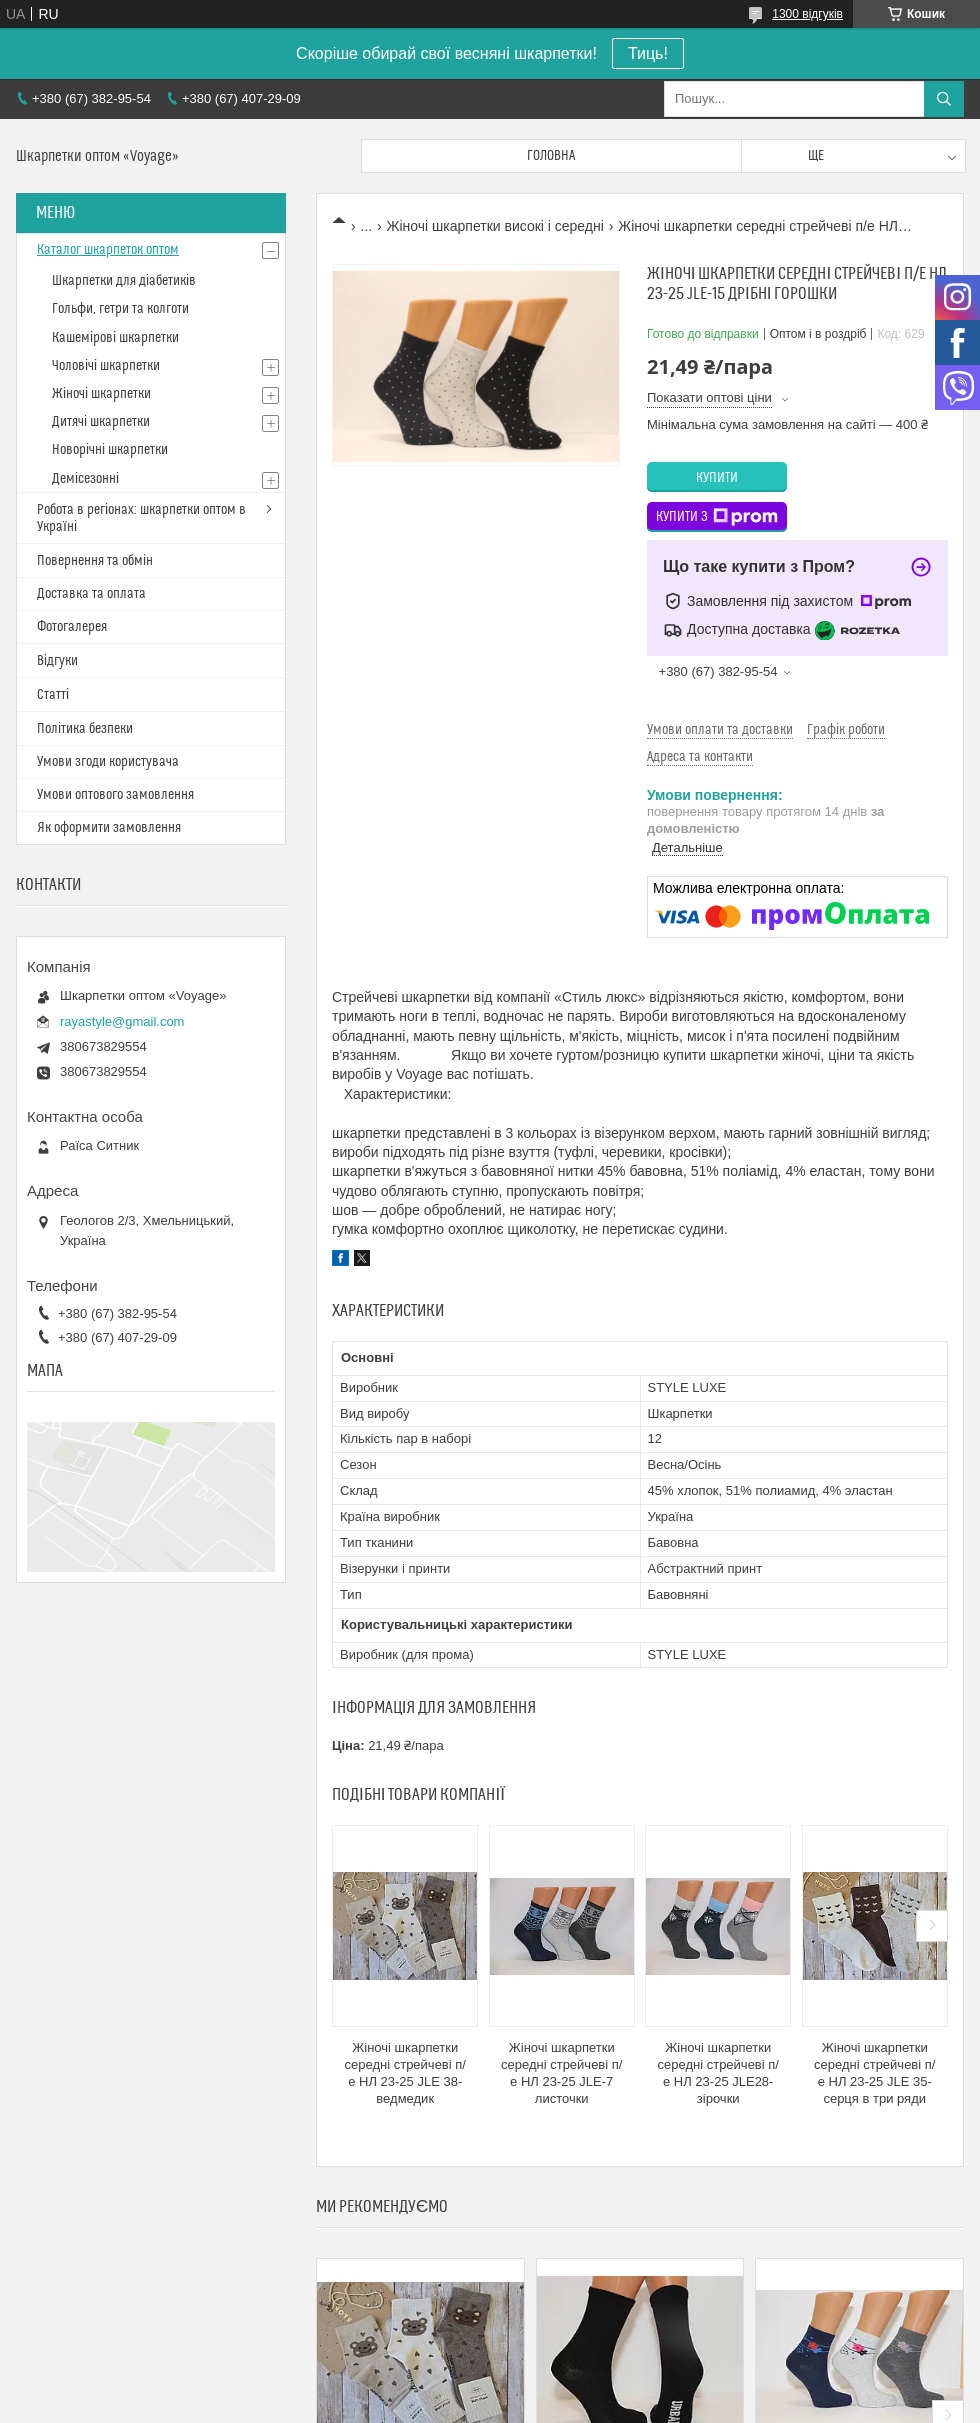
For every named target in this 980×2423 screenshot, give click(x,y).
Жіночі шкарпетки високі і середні (495, 226)
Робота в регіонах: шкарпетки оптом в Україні (141, 518)
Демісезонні (85, 479)
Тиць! (648, 53)
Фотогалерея (72, 627)
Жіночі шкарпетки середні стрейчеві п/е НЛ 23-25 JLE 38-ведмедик (405, 2073)
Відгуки (57, 661)
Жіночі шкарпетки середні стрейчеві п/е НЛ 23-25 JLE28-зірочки (718, 2073)
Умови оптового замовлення (115, 795)
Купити (717, 478)
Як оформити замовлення (109, 828)
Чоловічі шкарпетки (106, 366)
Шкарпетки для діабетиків (124, 281)
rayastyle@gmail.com (122, 1021)
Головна (551, 156)
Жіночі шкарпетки (101, 394)
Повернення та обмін (95, 561)
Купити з (717, 517)
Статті (53, 695)
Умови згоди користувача (108, 762)
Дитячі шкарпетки (101, 422)
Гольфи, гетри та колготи (120, 309)
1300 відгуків (807, 14)
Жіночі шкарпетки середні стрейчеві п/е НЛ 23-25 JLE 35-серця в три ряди (874, 2073)
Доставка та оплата (91, 594)
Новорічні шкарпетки (110, 450)
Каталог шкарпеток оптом (108, 250)
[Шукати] (944, 99)
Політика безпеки (85, 729)
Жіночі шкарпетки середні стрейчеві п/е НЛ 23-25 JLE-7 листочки (561, 2073)
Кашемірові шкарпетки (115, 338)
